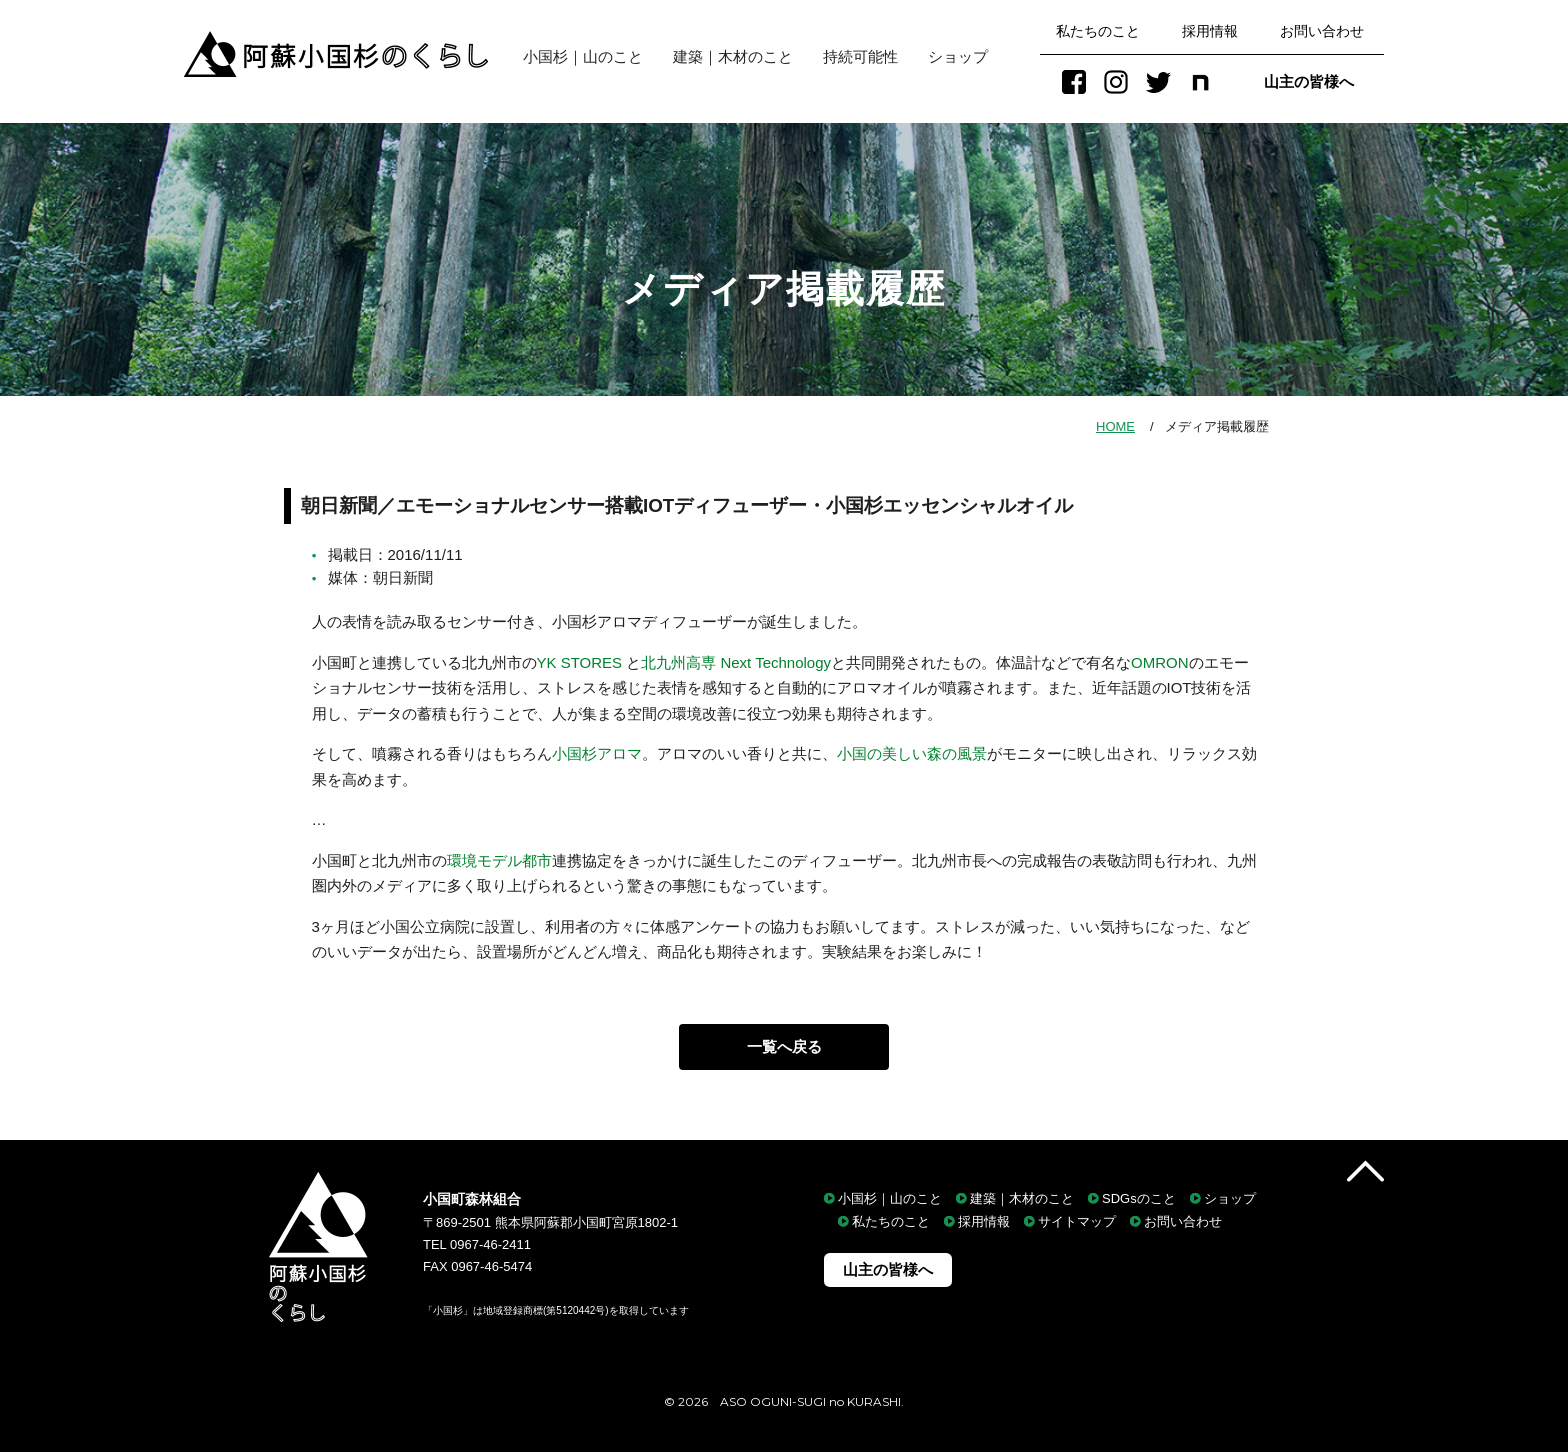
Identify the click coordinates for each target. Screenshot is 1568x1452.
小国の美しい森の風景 (912, 753)
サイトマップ (1077, 1222)
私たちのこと (1098, 31)
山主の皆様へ (1309, 81)
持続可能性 (860, 56)
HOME (1115, 426)
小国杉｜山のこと (575, 56)
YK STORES (582, 662)
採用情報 (1210, 31)
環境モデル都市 (499, 860)
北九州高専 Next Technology (736, 662)
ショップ (958, 56)
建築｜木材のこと (733, 56)
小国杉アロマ (597, 753)
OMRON (1160, 662)
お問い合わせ (1322, 31)
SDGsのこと (1139, 1198)
